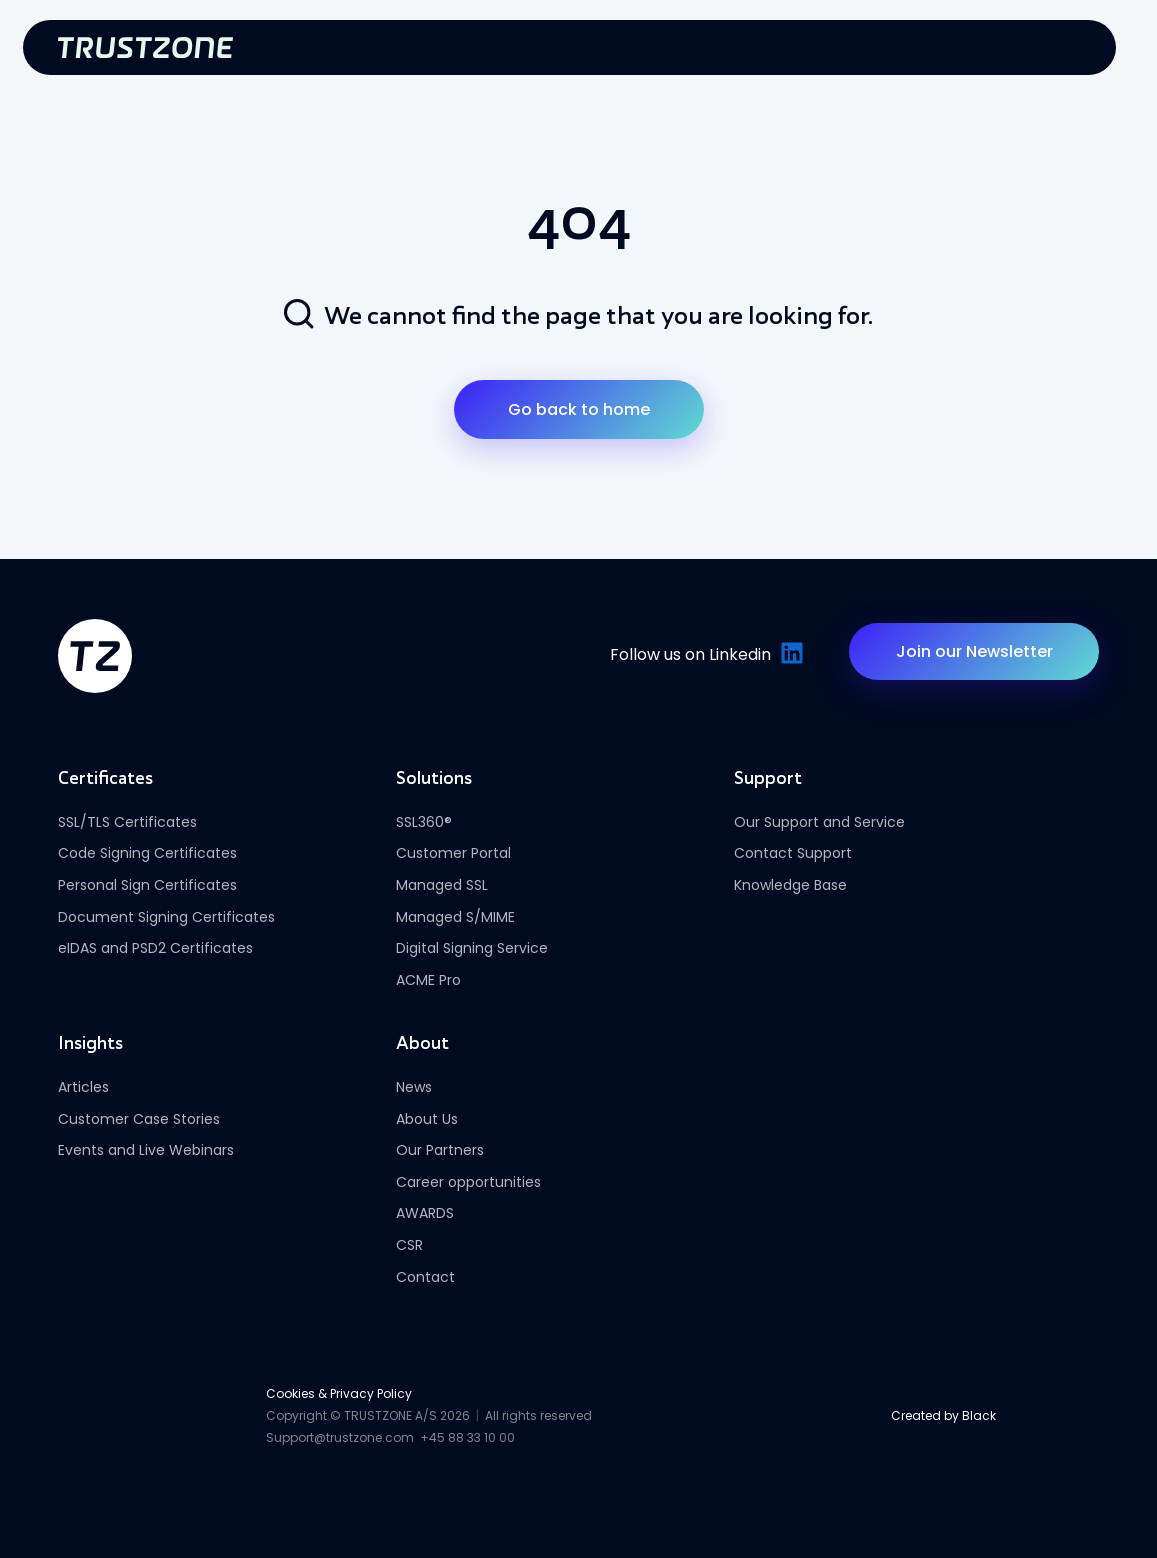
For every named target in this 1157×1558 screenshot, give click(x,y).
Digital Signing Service (472, 948)
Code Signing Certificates (147, 853)
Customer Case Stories (139, 1119)
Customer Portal (453, 853)
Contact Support (793, 853)
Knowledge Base (790, 885)
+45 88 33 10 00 (467, 1437)
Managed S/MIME (455, 917)
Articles (83, 1087)
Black (979, 1415)
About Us (427, 1119)
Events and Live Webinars (146, 1150)
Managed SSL (442, 885)
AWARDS (425, 1213)
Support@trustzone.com (340, 1437)
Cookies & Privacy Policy (339, 1393)
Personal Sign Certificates (147, 885)
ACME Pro (428, 980)
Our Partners (440, 1150)
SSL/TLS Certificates (127, 822)
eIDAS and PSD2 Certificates (155, 948)
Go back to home (579, 409)
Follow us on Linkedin (704, 654)
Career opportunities (468, 1182)
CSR (409, 1245)
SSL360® (424, 822)
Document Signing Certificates (166, 917)
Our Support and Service (819, 822)
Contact (425, 1277)
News (414, 1087)
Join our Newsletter (974, 651)
